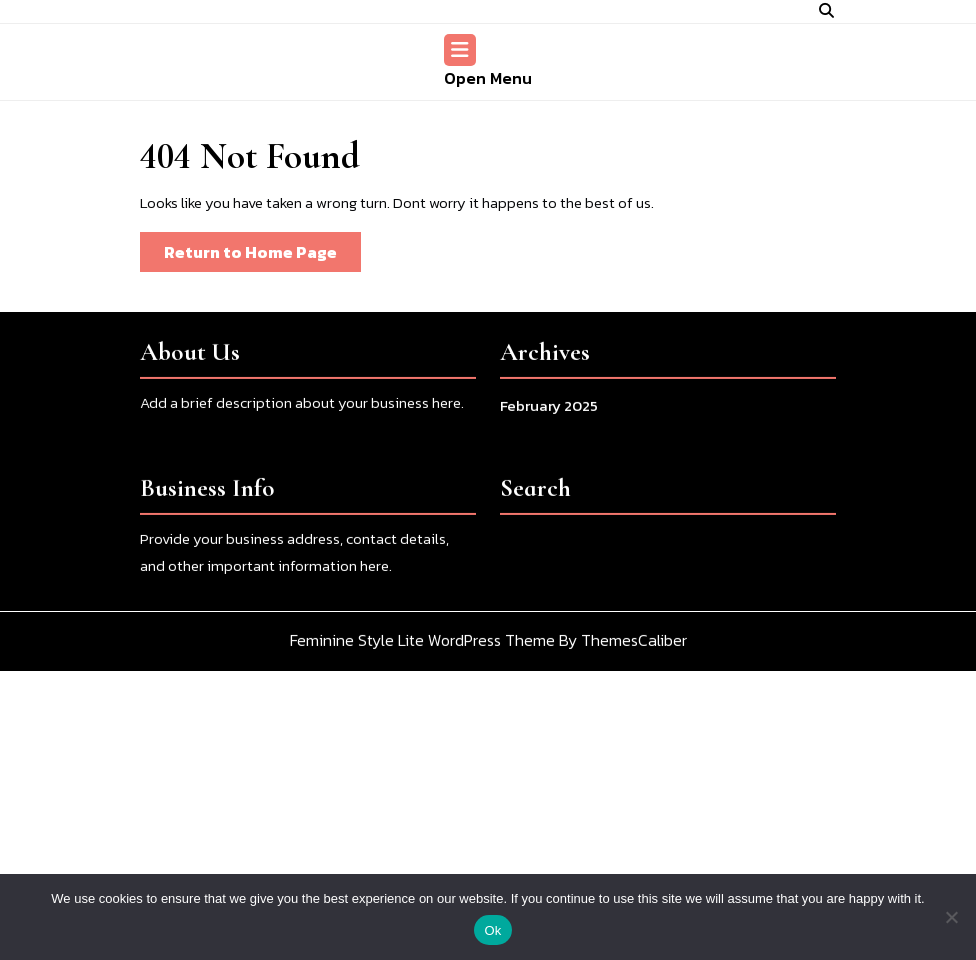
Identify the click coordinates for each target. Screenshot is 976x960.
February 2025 (549, 415)
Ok (492, 930)
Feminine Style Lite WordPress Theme (422, 650)
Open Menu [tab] (488, 62)
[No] (951, 917)
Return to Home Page (262, 255)
